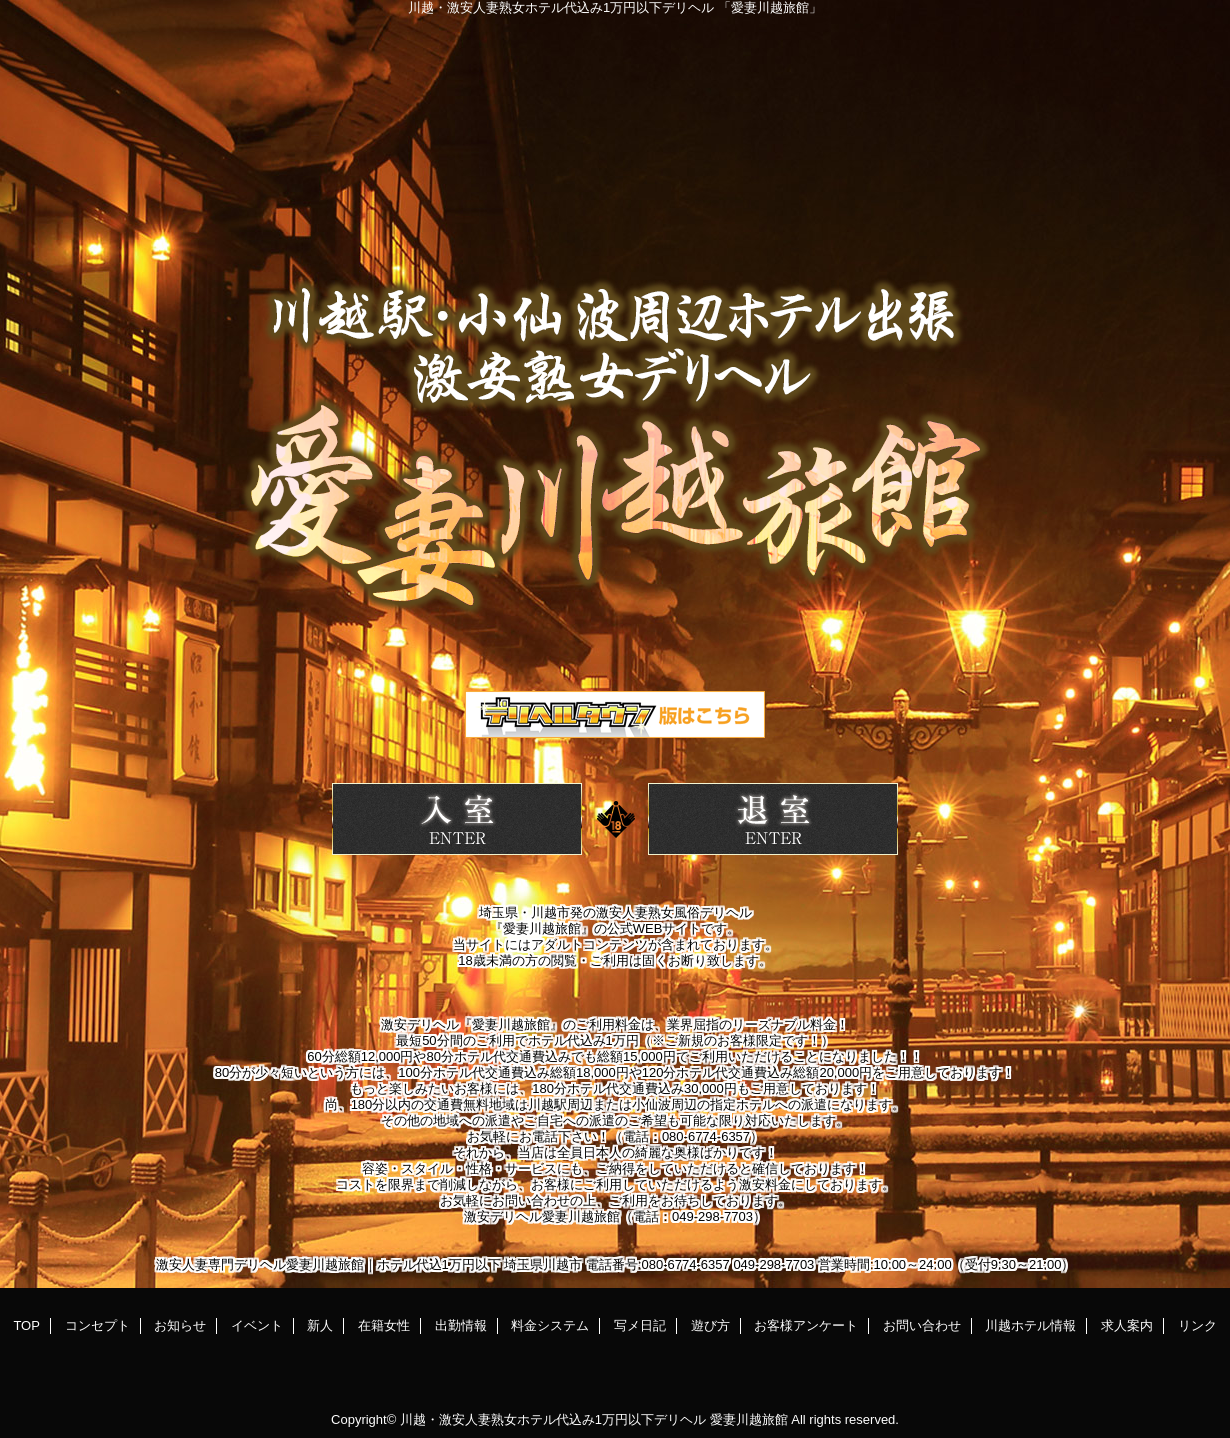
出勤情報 (461, 1325)
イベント (257, 1325)
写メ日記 (640, 1325)
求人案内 (1127, 1325)
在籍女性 (384, 1325)
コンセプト (97, 1325)
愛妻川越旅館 (749, 1419)
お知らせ (180, 1325)
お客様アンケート (806, 1325)
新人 (320, 1325)
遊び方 (710, 1325)
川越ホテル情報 (1030, 1325)
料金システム (550, 1325)
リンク (1197, 1325)
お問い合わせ (922, 1325)
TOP (26, 1325)
